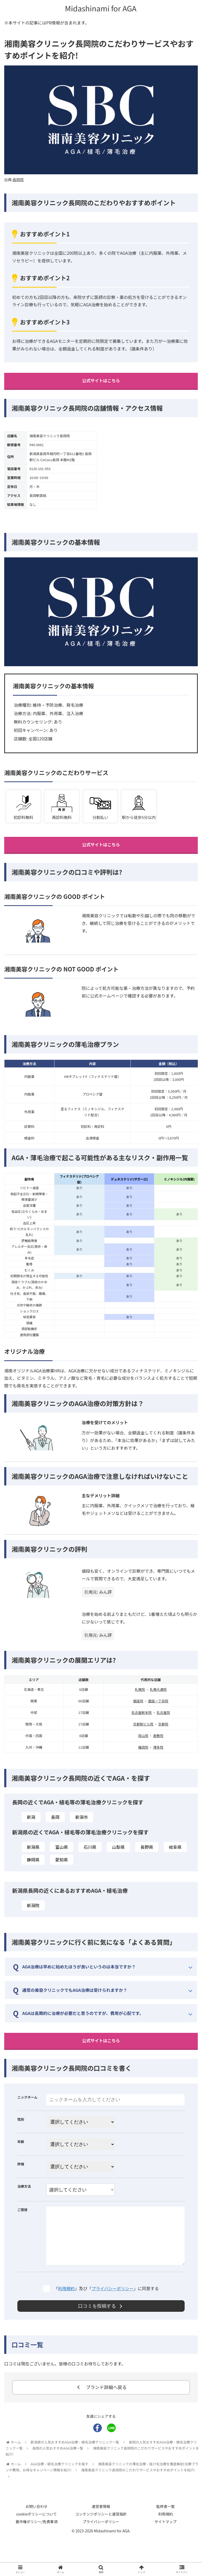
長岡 (55, 1834)
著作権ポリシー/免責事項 (37, 2559)
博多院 (158, 1764)
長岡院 (18, 179)
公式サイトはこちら (101, 382)
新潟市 (81, 1834)
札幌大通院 (158, 1706)
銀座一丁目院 (158, 1718)
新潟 (31, 1834)
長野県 (146, 1864)
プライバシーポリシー (113, 2325)
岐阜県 (175, 1864)
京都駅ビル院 (143, 1741)
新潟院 (33, 1923)
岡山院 (143, 1753)
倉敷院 (158, 1753)
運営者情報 (101, 2543)
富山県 (61, 1864)
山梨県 (118, 1864)
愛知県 (61, 1877)
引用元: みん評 (98, 1610)
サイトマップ (165, 2559)
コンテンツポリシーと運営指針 (101, 2551)
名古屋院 (163, 1730)
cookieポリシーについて (36, 2551)
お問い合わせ (37, 2543)
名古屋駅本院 (142, 1730)
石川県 (90, 1864)
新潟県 (33, 1864)
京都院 (163, 1741)
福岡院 (143, 1764)
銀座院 (138, 1718)
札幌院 (140, 1706)
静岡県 (33, 1877)
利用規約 (66, 2325)
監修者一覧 (165, 2543)
